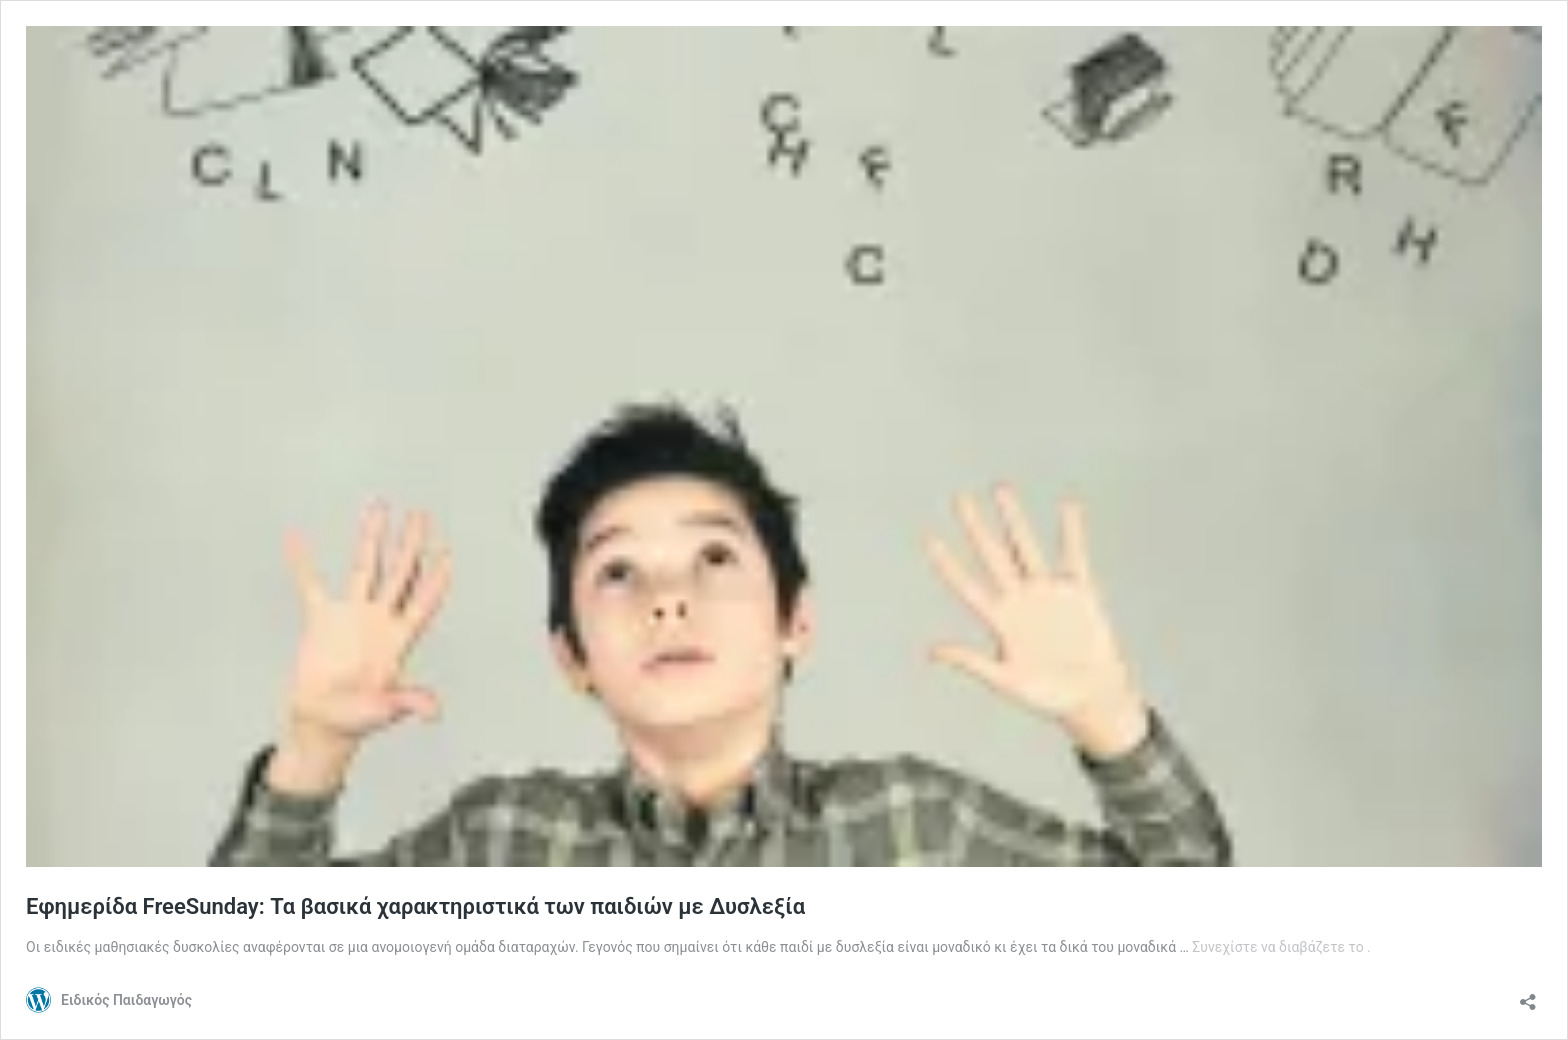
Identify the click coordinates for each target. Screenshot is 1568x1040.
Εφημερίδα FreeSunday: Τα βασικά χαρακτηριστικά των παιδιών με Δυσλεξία (415, 906)
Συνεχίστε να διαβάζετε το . (1281, 947)
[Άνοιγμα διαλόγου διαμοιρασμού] (1528, 995)
